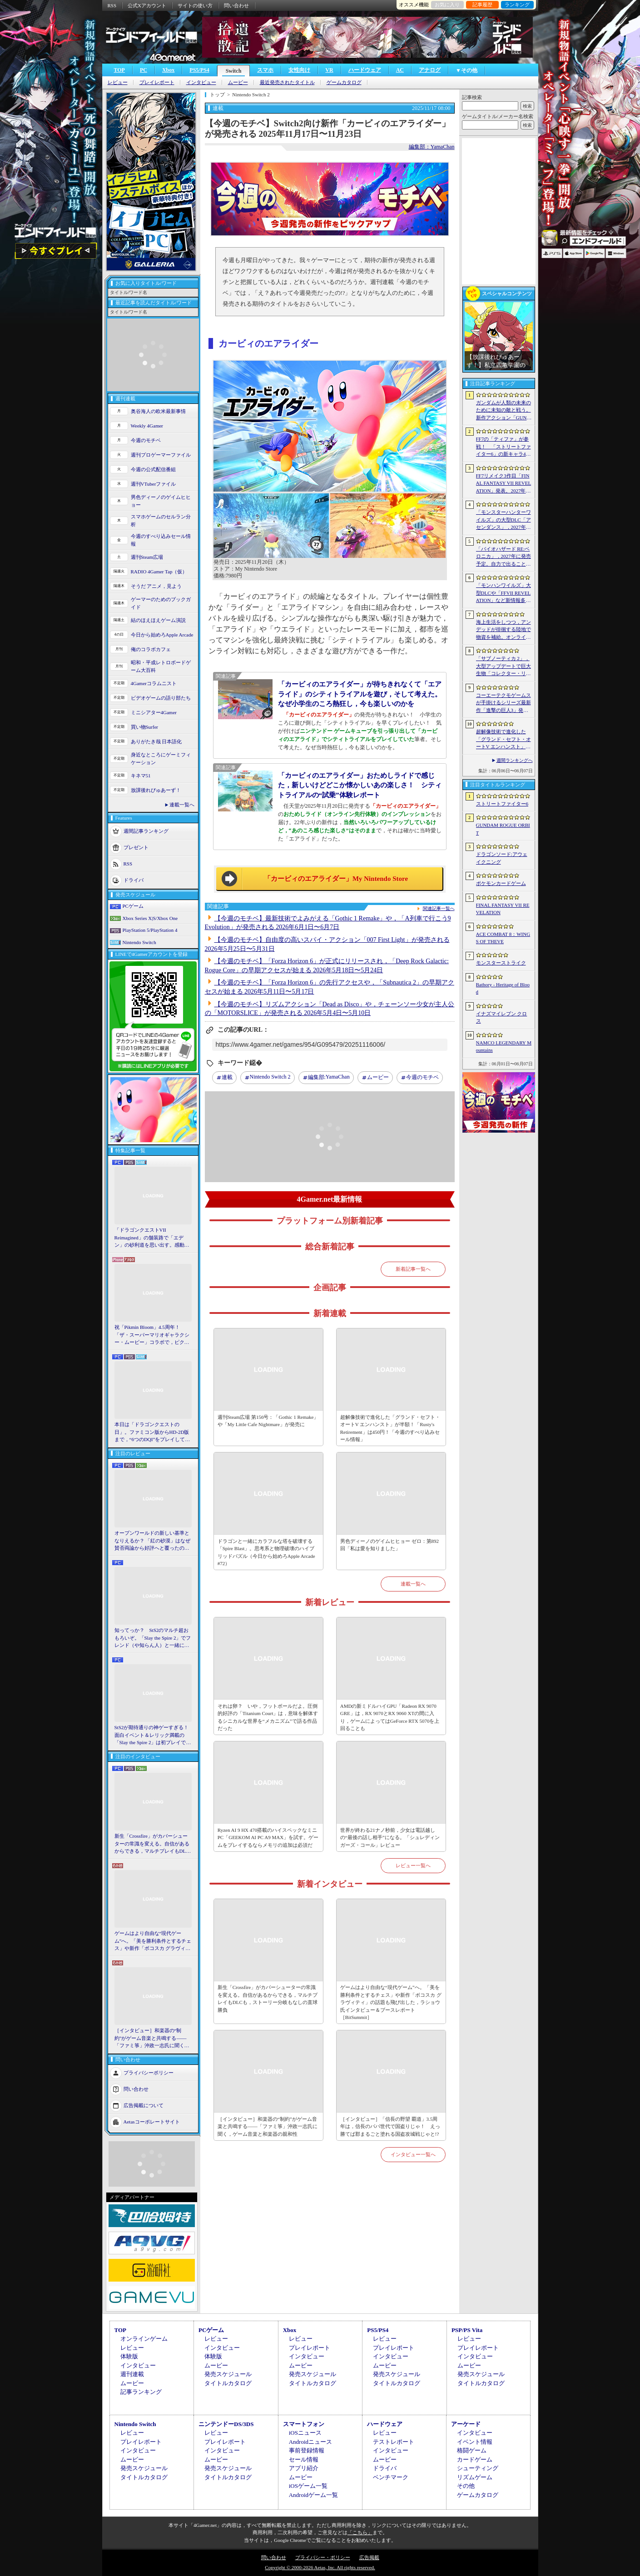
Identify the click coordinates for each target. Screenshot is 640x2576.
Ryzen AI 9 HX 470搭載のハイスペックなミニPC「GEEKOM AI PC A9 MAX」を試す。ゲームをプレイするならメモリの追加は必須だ (268, 1837)
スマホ (265, 70)
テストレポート (393, 2441)
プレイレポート (156, 82)
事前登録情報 (306, 2450)
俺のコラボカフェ (151, 649)
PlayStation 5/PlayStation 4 (150, 930)
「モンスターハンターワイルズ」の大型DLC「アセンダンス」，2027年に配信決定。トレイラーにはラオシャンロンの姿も (503, 520)
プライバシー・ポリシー (322, 2557)
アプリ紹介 (303, 2468)
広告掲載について (144, 2105)
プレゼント (136, 847)
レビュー (118, 82)
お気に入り (447, 4)
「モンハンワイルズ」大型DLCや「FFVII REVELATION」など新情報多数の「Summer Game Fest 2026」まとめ (503, 593)
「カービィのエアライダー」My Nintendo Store (336, 878)
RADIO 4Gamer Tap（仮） (159, 571)
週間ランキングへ (514, 760)
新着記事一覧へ (413, 1269)
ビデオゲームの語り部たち (161, 698)
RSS (112, 5)
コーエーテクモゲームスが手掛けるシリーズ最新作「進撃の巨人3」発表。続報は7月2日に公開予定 (503, 703)
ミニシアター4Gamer (154, 712)
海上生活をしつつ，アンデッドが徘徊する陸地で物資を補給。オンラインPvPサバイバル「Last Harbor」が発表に (503, 630)
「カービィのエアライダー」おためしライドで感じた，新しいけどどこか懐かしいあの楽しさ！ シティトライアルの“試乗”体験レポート (360, 785)
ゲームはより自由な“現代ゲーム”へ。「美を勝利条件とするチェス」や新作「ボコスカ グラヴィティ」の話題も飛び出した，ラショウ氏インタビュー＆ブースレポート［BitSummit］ (153, 1941)
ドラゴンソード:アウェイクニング (501, 858)
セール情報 (303, 2459)
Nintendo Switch (139, 942)
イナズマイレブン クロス (501, 1017)
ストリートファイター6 (502, 803)
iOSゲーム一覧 (308, 2485)
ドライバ (134, 880)
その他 (466, 2485)
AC (400, 70)
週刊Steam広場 (147, 557)
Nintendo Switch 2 (270, 1077)
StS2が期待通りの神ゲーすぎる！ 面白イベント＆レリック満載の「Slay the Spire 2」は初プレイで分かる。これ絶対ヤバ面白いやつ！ (153, 1735)
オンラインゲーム (144, 2338)
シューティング (477, 2468)
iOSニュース (305, 2432)
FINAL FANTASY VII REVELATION (503, 908)
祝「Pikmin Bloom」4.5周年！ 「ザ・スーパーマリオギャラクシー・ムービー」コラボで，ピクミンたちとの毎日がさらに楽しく (151, 1335)
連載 (227, 1077)
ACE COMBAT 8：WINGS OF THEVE (503, 938)
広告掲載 (369, 2557)
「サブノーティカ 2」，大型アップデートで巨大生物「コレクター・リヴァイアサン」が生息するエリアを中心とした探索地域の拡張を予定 (503, 666)
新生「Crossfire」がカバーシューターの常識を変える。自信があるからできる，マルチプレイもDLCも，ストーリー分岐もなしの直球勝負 (151, 1844)
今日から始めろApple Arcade (162, 634)
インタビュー (201, 82)
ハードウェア (364, 70)
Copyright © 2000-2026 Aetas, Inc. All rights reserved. (320, 2567)
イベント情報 (474, 2441)
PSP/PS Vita (466, 2330)
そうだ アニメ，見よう (156, 586)
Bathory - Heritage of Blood (503, 988)
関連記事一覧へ (439, 908)
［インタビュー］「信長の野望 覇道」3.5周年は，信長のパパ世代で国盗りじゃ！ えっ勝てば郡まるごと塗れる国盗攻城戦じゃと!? (390, 2126)
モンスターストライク (501, 962)
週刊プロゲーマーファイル (161, 455)
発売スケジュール (228, 2374)
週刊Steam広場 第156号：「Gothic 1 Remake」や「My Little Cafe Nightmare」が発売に (268, 1420)
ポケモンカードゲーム (501, 883)
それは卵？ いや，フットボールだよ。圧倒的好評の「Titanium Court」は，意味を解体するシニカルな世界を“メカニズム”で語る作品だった (268, 1717)
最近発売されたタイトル (287, 82)
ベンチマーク (390, 2477)
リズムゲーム (474, 2477)
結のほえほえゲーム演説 (158, 620)
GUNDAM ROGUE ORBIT (503, 828)
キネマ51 (141, 775)
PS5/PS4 (199, 70)
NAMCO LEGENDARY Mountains (503, 1046)
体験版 (129, 2356)
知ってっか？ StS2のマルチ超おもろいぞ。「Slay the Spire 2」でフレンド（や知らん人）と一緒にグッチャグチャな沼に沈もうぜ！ (152, 1638)
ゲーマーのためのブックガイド (161, 603)
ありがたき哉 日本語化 (156, 741)
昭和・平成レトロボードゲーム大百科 (161, 666)
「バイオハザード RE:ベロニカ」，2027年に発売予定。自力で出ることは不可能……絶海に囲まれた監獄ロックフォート (503, 557)
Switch (234, 71)
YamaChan (329, 1078)
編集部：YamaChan (432, 147)
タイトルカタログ (228, 2383)
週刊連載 (132, 2374)
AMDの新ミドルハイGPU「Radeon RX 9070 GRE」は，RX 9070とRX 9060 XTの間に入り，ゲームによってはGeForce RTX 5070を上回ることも (390, 1717)
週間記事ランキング (146, 831)
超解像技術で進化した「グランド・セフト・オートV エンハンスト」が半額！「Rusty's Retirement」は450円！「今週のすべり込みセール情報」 (390, 1428)
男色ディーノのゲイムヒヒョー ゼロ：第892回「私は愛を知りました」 (389, 1545)
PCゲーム (133, 906)
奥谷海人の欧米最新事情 (158, 411)
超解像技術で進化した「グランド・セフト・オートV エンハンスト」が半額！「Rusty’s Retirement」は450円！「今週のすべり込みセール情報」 (503, 740)
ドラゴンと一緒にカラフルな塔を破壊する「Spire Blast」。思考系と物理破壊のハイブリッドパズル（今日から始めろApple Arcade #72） (266, 1552)
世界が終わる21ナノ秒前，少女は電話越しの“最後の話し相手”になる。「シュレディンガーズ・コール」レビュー (390, 1837)
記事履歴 (482, 4)
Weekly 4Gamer (147, 425)
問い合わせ (236, 5)
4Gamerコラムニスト (154, 683)
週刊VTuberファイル (153, 484)
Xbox (168, 70)
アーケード (466, 2424)
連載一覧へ (181, 804)
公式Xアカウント (147, 5)
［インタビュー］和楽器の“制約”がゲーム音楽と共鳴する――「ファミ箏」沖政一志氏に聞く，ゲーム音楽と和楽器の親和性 (151, 2038)
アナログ (430, 70)
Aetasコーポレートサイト (152, 2121)
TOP (119, 70)
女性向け (299, 70)
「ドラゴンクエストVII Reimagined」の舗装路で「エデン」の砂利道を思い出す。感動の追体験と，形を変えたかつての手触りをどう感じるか (151, 1238)
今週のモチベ (146, 440)
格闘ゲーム (471, 2450)
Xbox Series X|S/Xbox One (150, 918)
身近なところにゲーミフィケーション (161, 758)
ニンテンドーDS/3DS (225, 2424)
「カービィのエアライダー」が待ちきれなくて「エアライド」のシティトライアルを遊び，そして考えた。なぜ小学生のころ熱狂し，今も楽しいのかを (360, 693)
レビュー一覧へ (413, 1865)
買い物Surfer (145, 727)
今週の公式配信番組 (153, 469)
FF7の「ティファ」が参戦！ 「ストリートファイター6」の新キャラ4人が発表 (503, 447)
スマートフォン (303, 2424)
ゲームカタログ (344, 82)
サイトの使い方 (195, 5)
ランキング (517, 4)
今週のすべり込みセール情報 (161, 540)
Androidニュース (310, 2441)
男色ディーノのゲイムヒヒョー (161, 500)
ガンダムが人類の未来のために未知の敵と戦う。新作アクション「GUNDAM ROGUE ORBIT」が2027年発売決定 (503, 411)
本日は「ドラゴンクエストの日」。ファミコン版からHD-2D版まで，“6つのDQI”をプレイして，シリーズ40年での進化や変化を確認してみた (152, 1432)
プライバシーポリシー (149, 2072)
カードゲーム (474, 2459)
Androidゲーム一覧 (313, 2494)
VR (329, 70)
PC (143, 70)
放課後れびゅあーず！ (156, 790)
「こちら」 (359, 2532)
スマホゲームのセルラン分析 (161, 520)
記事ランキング (141, 2391)
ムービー (238, 82)
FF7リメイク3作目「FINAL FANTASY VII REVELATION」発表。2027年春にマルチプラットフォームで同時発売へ (503, 484)
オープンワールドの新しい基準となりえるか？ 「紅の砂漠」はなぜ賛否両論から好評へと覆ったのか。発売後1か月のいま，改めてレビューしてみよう (152, 1541)
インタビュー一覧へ (413, 2154)
